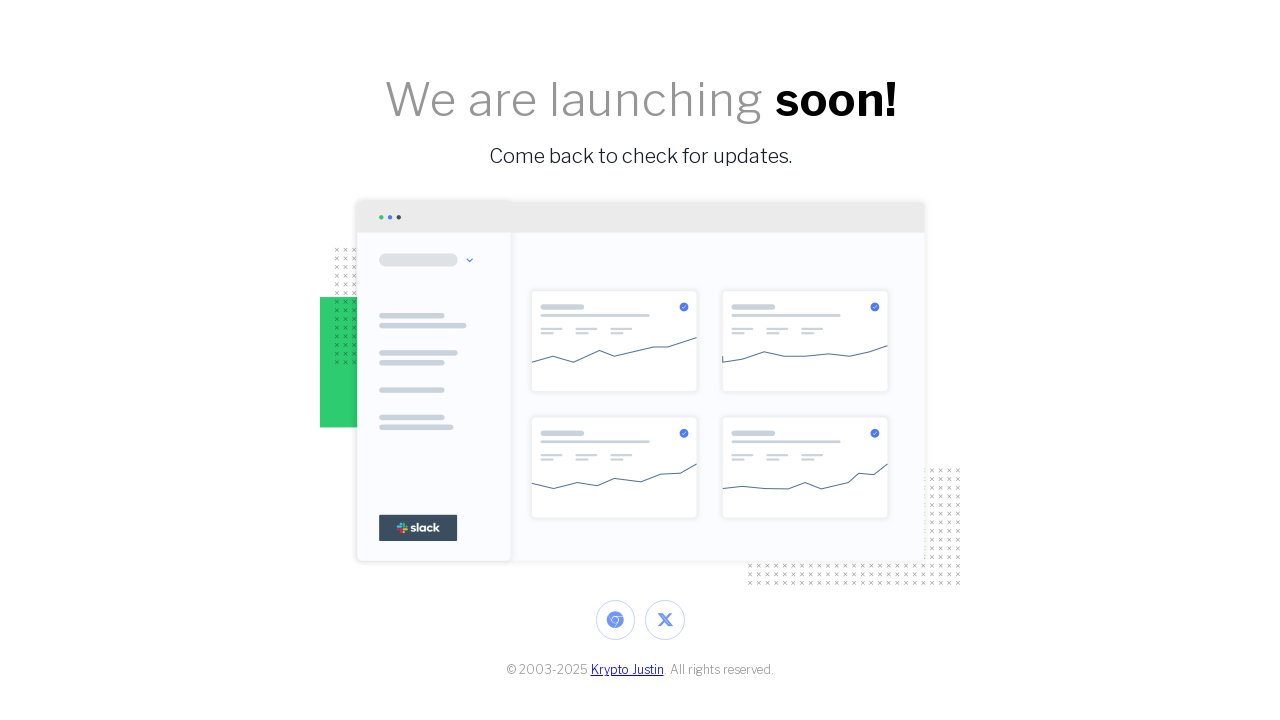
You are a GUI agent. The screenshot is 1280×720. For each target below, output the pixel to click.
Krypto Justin (627, 669)
